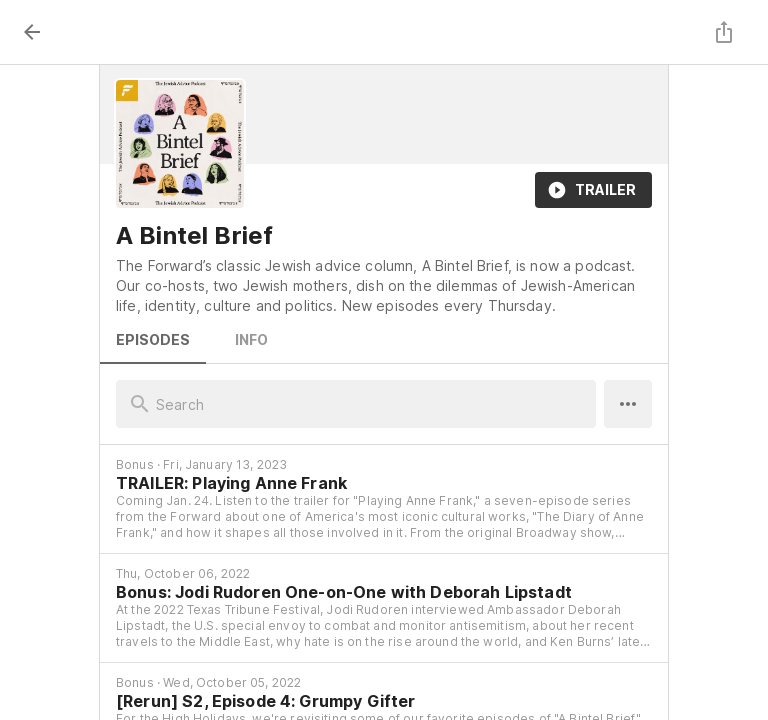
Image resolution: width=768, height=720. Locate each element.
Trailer (593, 190)
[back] (32, 32)
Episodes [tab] (153, 340)
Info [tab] (251, 340)
